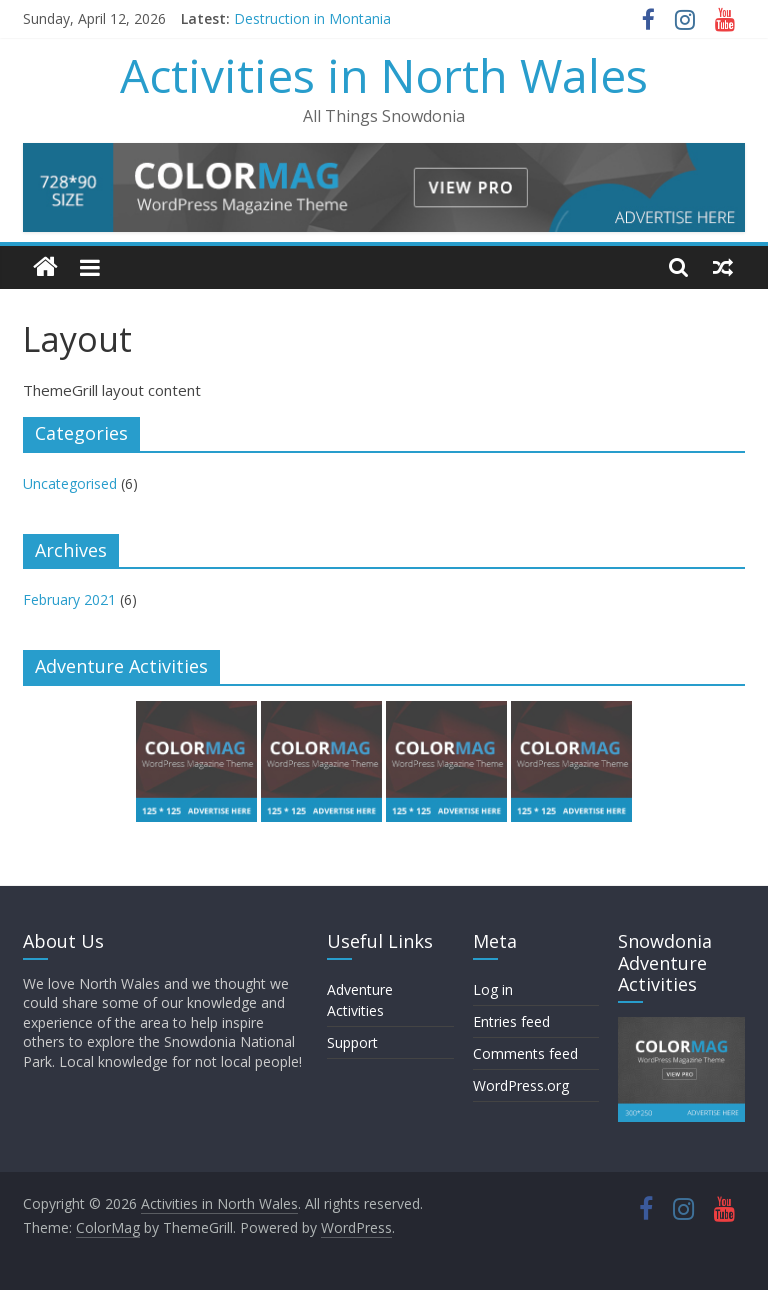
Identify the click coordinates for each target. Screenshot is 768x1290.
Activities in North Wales (384, 75)
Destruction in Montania (312, 18)
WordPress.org (521, 1085)
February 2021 (69, 599)
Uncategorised (70, 483)
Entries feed (511, 1021)
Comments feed (525, 1053)
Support (352, 1042)
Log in (493, 989)
